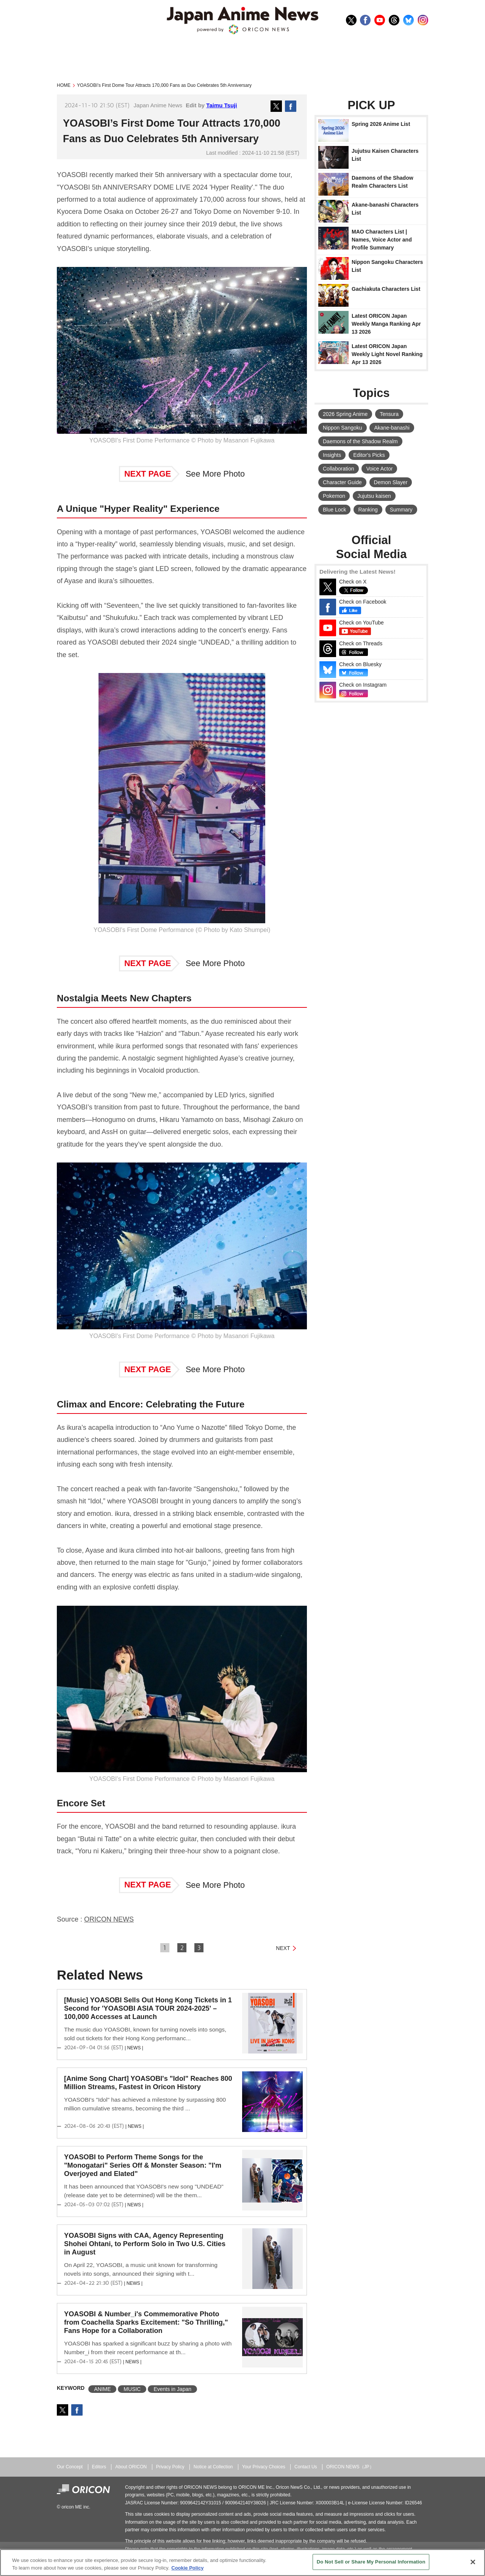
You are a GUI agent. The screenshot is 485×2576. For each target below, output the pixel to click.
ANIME (102, 2389)
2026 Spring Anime (345, 414)
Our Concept (70, 2466)
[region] (242, 2562)
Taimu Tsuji (221, 105)
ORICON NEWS (109, 1919)
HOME (63, 85)
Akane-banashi (391, 428)
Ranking (367, 510)
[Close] (473, 2562)
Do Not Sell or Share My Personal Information (371, 2562)
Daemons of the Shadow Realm (360, 441)
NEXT (283, 1948)
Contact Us (305, 2466)
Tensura (389, 414)
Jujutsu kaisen (374, 496)
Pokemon (334, 496)
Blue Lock (334, 510)
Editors (99, 2466)
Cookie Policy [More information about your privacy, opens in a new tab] (187, 2568)
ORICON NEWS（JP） (350, 2466)
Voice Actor (379, 469)
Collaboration (338, 469)
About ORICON (131, 2466)
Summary (401, 510)
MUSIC (132, 2389)
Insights (332, 455)
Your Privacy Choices (263, 2466)
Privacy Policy (170, 2466)
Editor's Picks (369, 455)
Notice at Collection (213, 2466)
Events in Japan (172, 2389)
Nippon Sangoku (342, 428)
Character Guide (342, 482)
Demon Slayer (391, 482)
